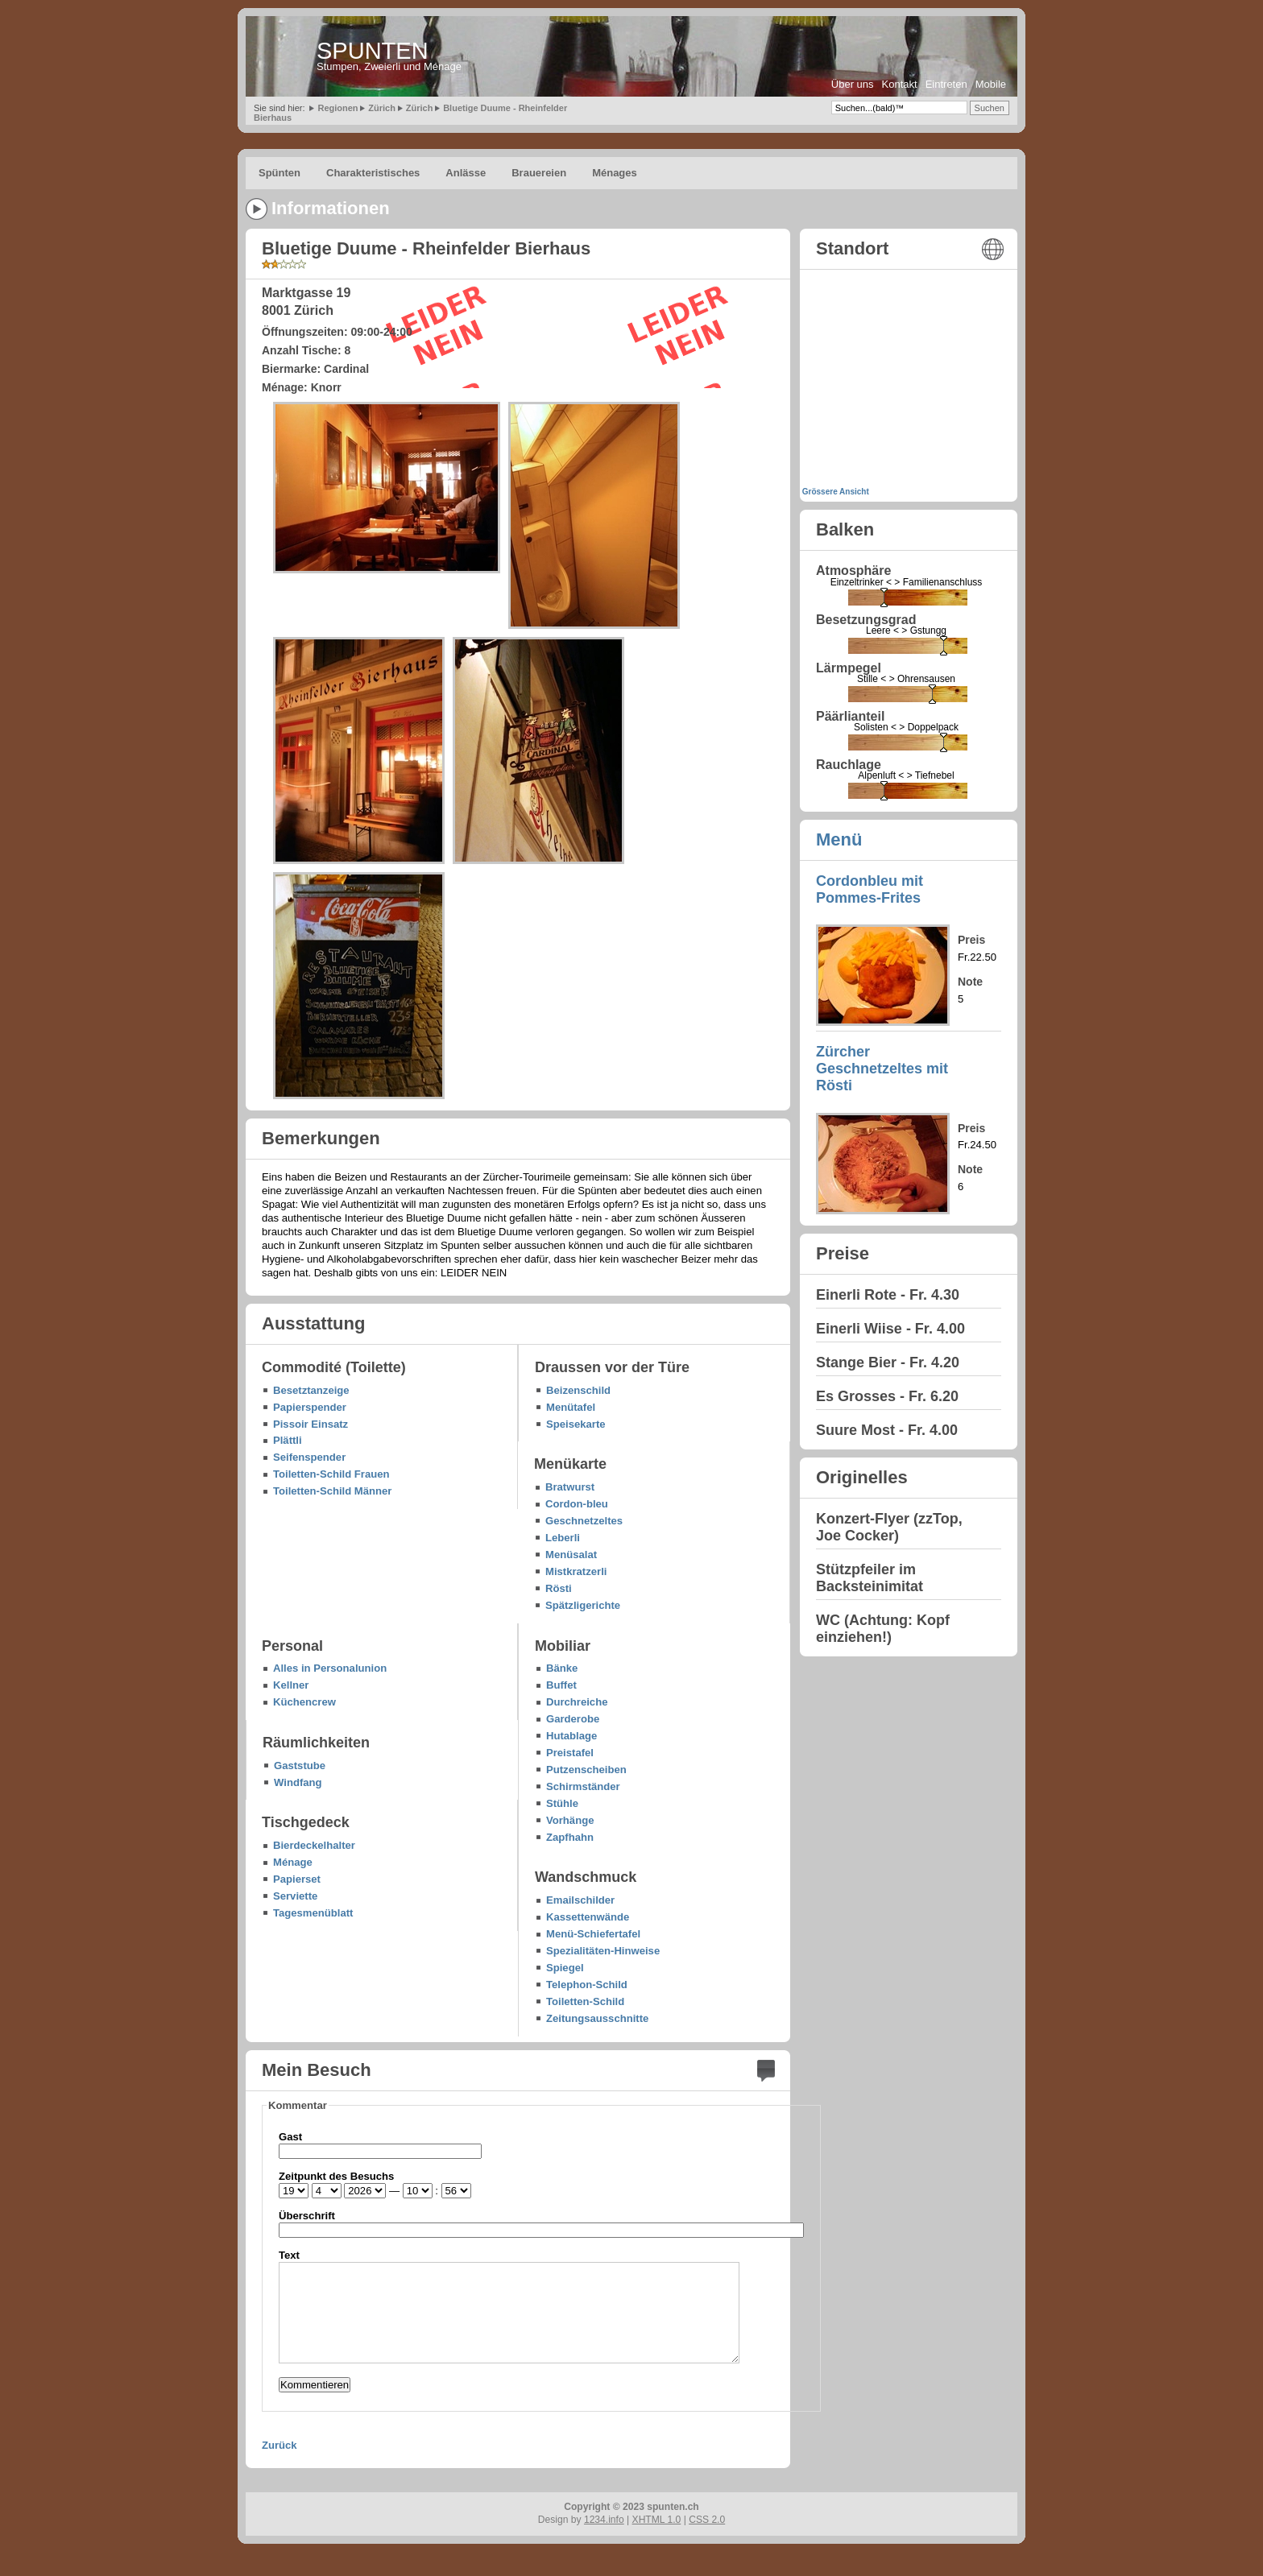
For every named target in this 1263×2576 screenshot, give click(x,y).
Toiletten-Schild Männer (332, 1491)
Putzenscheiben (586, 1770)
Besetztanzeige (311, 1390)
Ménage (293, 1862)
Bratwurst (569, 1487)
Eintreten (946, 84)
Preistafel (570, 1753)
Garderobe (572, 1719)
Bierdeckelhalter (314, 1845)
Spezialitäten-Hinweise (603, 1951)
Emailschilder (580, 1900)
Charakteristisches (373, 173)
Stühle (562, 1803)
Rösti (558, 1588)
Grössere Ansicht (835, 491)
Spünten (279, 173)
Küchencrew (304, 1702)
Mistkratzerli (576, 1571)
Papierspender (309, 1407)
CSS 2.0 (707, 2519)
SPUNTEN (373, 51)
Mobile (990, 84)
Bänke (562, 1668)
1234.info (604, 2519)
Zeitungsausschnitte (597, 2018)
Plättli (287, 1440)
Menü (839, 839)
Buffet (561, 1685)
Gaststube (299, 1765)
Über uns (852, 84)
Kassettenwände (587, 1917)
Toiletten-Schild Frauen (331, 1474)
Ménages (614, 173)
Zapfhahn (570, 1837)
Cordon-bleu (576, 1504)
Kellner (291, 1685)
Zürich (381, 108)
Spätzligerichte (582, 1605)
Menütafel (570, 1407)
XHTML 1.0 (656, 2519)
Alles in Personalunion (330, 1668)
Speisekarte (576, 1424)
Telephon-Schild (586, 1985)
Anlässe (465, 173)
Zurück (279, 2445)
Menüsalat (571, 1554)
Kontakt (899, 84)
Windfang (298, 1782)
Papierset (297, 1879)
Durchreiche (576, 1702)
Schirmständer (583, 1786)
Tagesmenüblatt (313, 1913)
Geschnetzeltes (584, 1521)
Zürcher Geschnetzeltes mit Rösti (882, 1069)
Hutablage (571, 1736)
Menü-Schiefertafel (593, 1934)
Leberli (562, 1538)
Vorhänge (570, 1820)
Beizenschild (578, 1390)
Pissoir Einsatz (310, 1424)
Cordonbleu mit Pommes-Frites (869, 889)
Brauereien (538, 173)
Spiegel (565, 1968)
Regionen (337, 108)
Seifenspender (309, 1457)
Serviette (295, 1896)
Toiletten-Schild (585, 2001)
